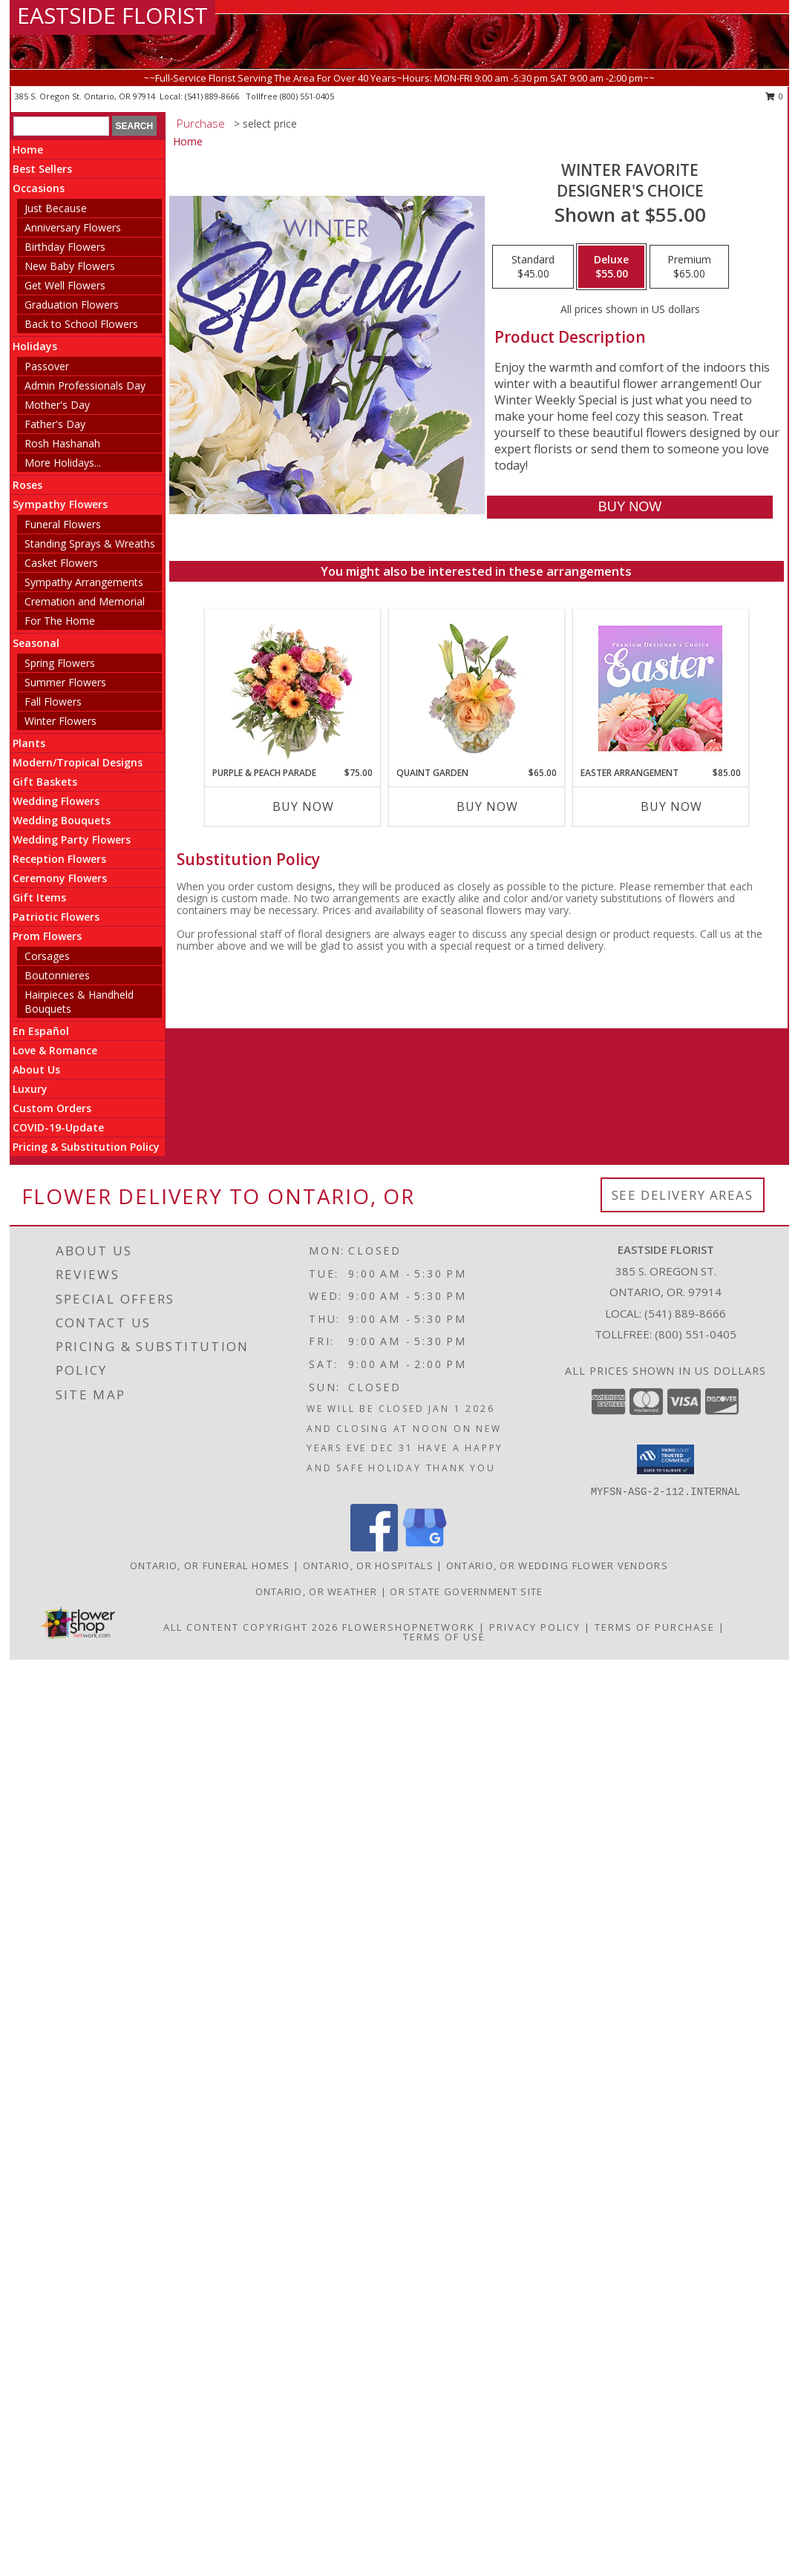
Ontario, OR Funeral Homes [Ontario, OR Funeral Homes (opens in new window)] (210, 1565)
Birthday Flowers (64, 247)
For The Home (59, 621)
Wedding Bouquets (62, 820)
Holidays (35, 346)
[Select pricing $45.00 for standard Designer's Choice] (533, 267)
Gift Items (39, 897)
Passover (46, 366)
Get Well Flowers (64, 285)
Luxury (30, 1089)
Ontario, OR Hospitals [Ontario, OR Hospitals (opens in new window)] (368, 1565)
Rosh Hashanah (62, 443)
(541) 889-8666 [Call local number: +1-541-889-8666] (213, 96)
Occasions (39, 188)
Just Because (55, 208)
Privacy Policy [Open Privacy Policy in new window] (534, 1627)
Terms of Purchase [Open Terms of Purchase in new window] (655, 1627)
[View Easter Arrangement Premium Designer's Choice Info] (660, 688)
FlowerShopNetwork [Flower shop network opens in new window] (408, 1627)
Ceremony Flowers (60, 878)
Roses (27, 485)
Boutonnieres (57, 975)
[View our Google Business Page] (424, 1547)
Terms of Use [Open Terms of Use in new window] (444, 1636)
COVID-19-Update (58, 1127)
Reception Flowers (59, 859)
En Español (41, 1031)
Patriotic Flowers (56, 917)
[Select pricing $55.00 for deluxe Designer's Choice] (611, 267)
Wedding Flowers (56, 801)
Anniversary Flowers (72, 227)
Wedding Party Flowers (72, 839)
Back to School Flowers (81, 324)
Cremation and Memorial (84, 601)
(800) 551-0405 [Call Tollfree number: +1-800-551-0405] (695, 1334)
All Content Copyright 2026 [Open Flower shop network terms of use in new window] (251, 1627)
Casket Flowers (61, 563)
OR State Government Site (466, 1591)
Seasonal (36, 643)
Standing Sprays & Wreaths (89, 543)
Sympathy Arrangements (83, 582)
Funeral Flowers (62, 524)
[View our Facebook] (374, 1547)
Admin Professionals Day (84, 385)
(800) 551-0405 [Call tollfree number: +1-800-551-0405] (307, 96)
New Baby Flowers (69, 266)
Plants (29, 743)
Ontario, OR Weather (316, 1591)
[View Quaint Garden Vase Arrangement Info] (476, 688)
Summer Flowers (65, 682)
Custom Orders (52, 1108)
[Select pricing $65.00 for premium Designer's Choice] (689, 267)
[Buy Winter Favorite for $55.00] (630, 507)
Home (28, 149)
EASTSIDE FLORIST (112, 15)
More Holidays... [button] (62, 463)
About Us (36, 1069)
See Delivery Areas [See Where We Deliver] (682, 1194)
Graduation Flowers (71, 305)
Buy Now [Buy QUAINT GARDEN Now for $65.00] (487, 806)
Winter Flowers (60, 721)
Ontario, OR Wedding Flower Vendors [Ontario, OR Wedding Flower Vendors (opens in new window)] (557, 1565)
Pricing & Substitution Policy (86, 1147)
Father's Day (54, 424)
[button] (665, 1459)
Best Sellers (42, 169)
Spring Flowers (59, 663)
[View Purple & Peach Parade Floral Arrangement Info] (292, 688)
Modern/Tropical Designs (78, 762)
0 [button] (774, 96)
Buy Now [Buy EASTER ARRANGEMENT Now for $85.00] (671, 806)
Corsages (47, 956)
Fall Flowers (53, 701)
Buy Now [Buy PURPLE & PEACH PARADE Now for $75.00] (303, 806)
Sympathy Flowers (60, 504)
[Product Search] (61, 126)
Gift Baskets (45, 782)
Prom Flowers (47, 936)
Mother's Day (57, 405)
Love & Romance (55, 1050)
